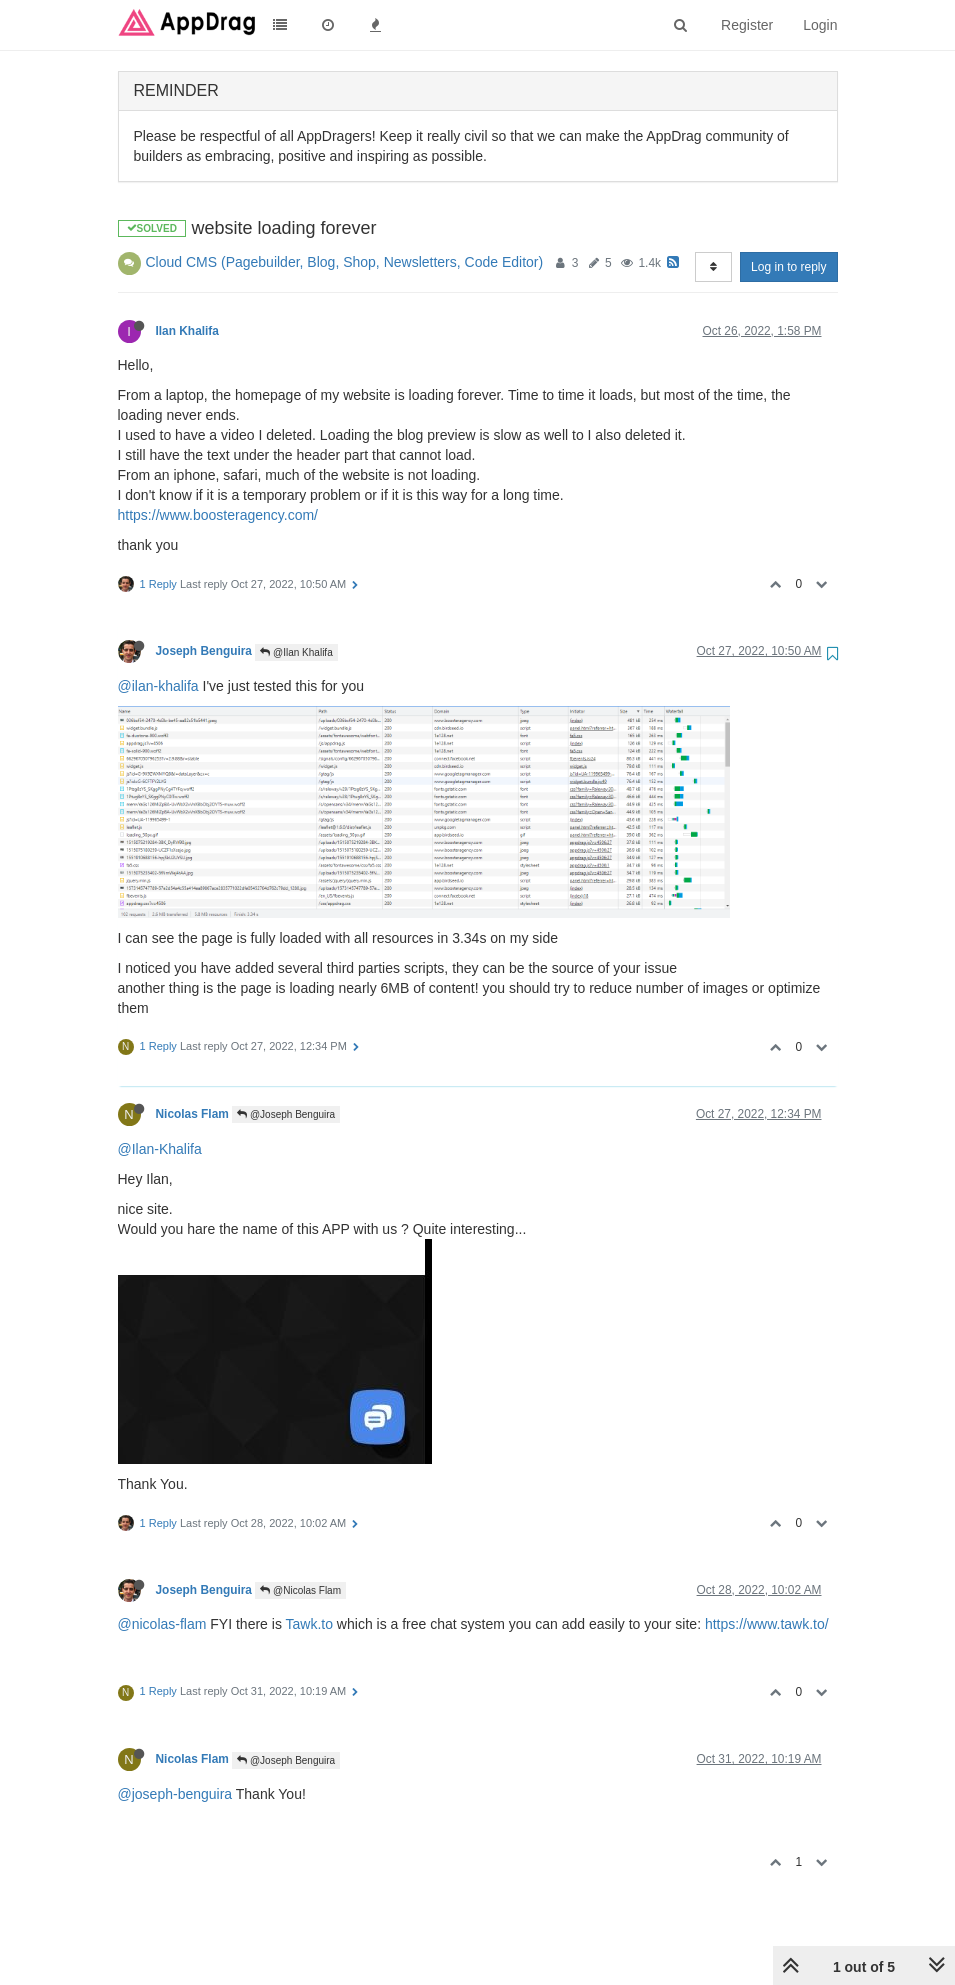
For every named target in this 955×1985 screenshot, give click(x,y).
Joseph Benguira (204, 651)
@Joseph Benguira (286, 1114)
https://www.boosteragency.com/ (218, 515)
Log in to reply (788, 267)
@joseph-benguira (175, 1794)
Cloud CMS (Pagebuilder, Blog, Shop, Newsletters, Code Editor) (345, 262)
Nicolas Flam (192, 1114)
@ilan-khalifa (158, 686)
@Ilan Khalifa (296, 652)
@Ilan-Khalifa (160, 1149)
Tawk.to (309, 1624)
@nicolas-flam (162, 1624)
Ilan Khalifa (187, 331)
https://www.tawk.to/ (767, 1624)
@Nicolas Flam (300, 1590)
